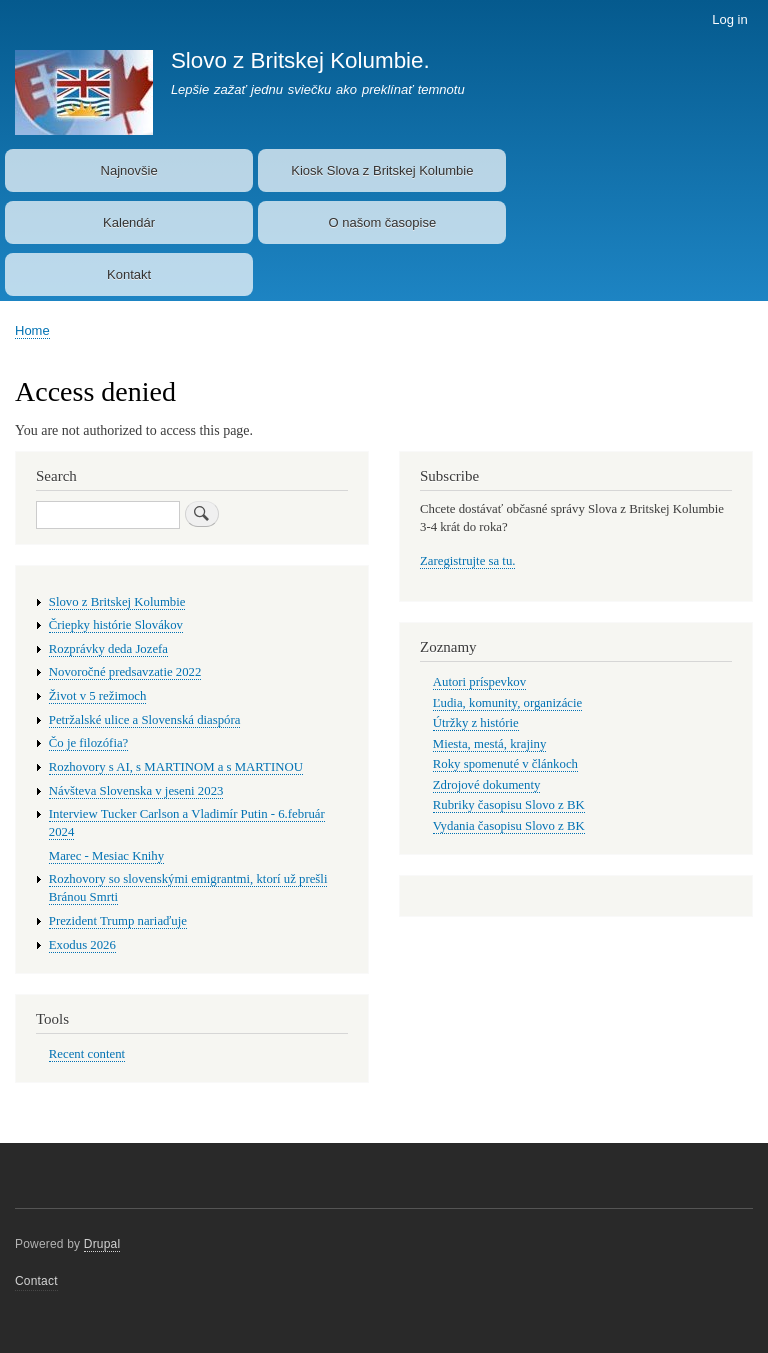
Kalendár (129, 222)
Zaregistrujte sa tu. (467, 561)
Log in (729, 19)
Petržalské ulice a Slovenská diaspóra (145, 720)
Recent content (87, 1054)
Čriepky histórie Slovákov (116, 625)
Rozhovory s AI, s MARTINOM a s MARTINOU (176, 767)
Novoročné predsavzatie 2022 (125, 672)
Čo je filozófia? (89, 743)
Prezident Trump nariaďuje (118, 921)
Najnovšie (129, 170)
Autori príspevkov (479, 682)
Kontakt (129, 274)
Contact (36, 1281)
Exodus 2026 (82, 945)
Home (32, 330)
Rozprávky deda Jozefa (108, 649)
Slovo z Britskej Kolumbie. (300, 60)
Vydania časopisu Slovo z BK (509, 826)
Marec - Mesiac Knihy (106, 856)
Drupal (102, 1244)
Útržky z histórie (476, 723)
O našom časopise (383, 222)
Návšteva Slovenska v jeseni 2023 (136, 791)
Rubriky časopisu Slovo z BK (509, 805)
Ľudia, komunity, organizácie (507, 703)
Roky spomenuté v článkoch (505, 764)
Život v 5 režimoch (98, 696)
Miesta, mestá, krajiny (490, 744)
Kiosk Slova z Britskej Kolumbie (382, 170)
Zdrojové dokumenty (487, 785)
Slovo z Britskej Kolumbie (117, 602)
